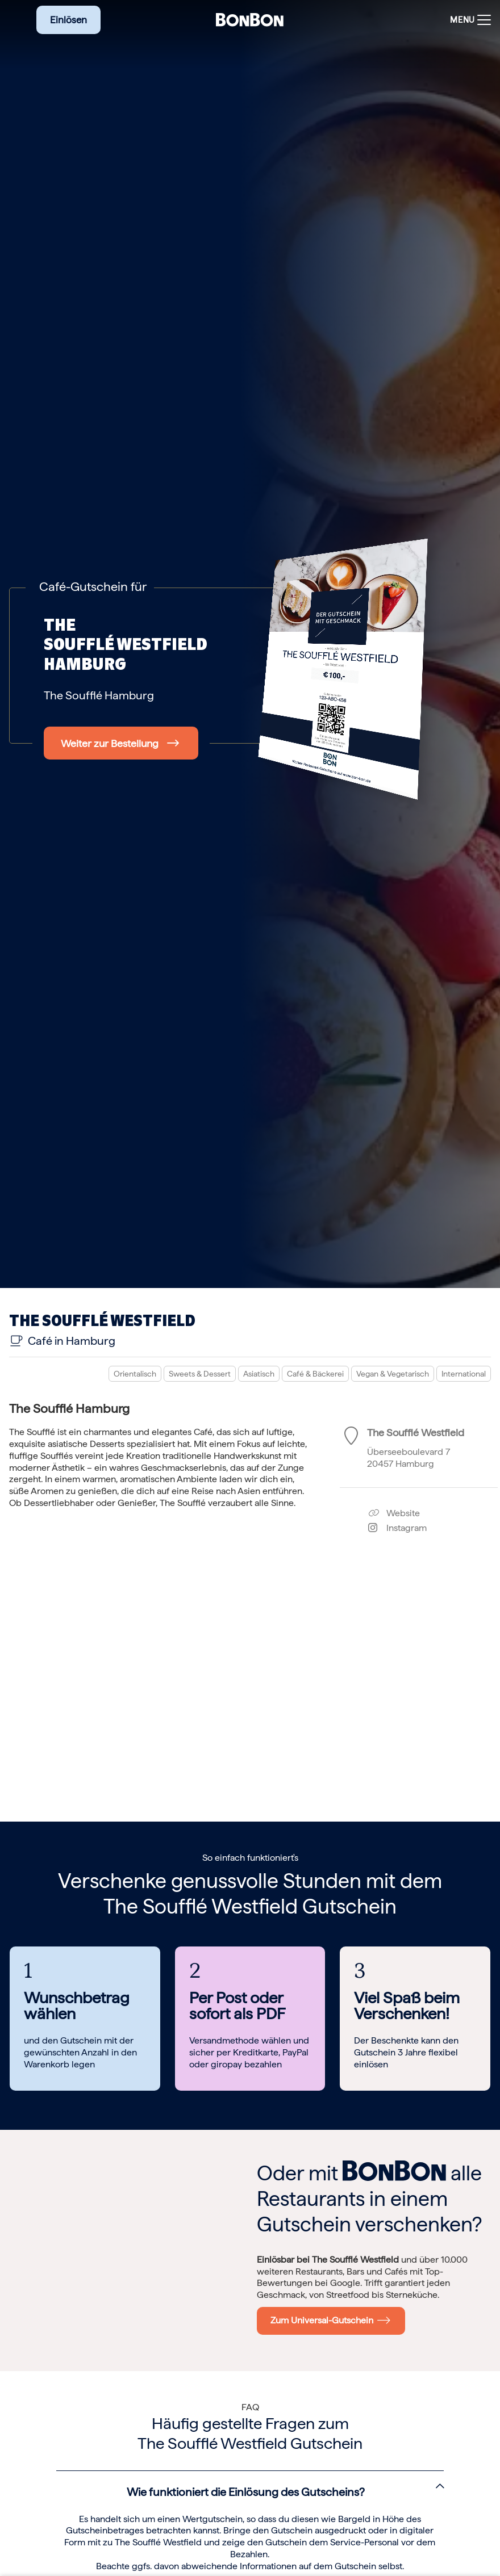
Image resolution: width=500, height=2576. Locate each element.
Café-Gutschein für (93, 586)
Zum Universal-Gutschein (330, 2320)
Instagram (397, 1527)
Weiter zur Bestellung (110, 743)
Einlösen (68, 20)
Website (394, 1513)
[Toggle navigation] (467, 20)
